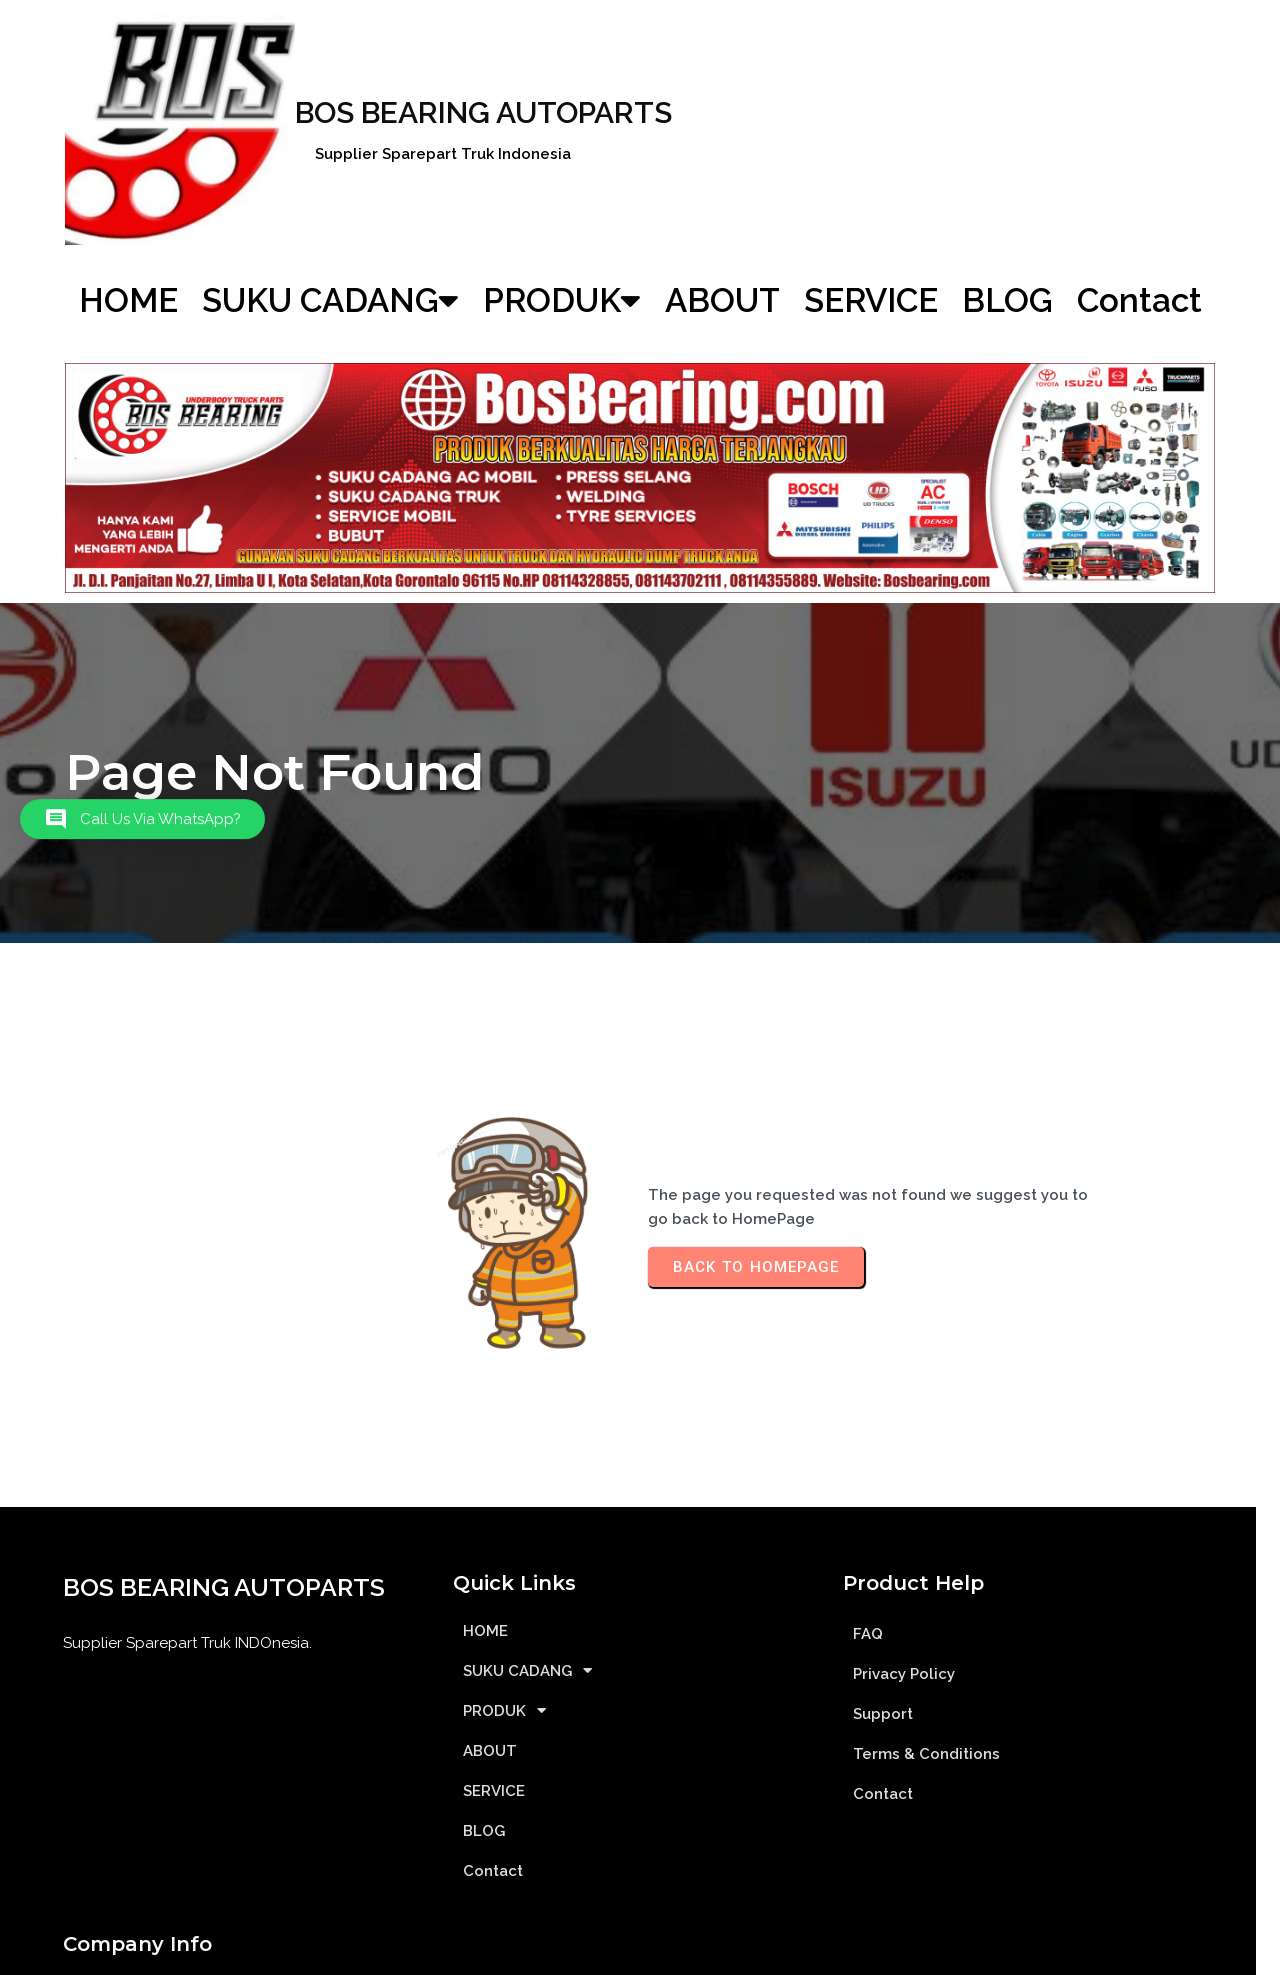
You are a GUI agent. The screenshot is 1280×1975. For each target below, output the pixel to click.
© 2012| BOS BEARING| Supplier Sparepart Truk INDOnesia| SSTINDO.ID (640, 1953)
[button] (142, 833)
